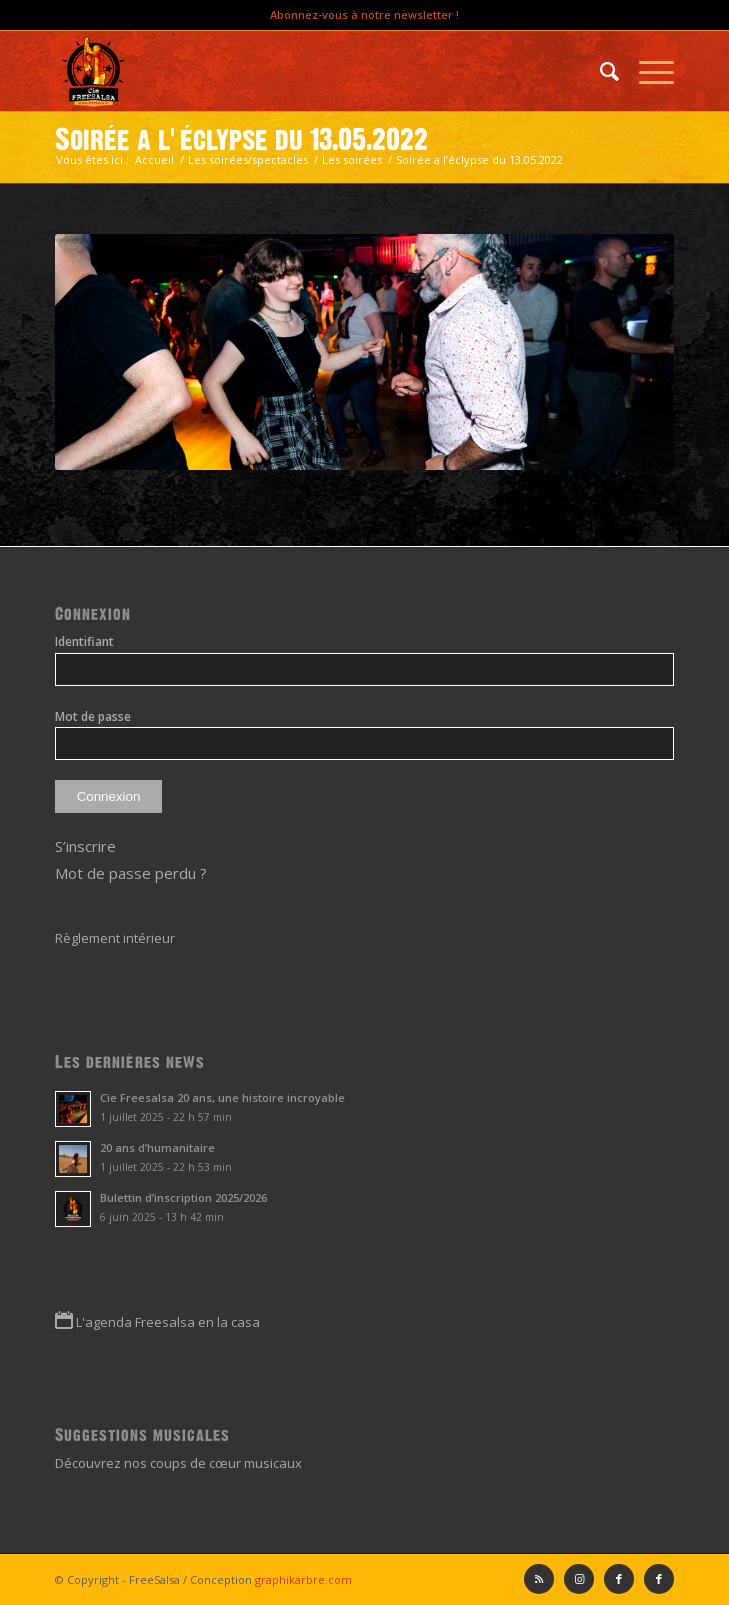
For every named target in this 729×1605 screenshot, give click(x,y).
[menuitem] (599, 71)
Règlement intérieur (115, 938)
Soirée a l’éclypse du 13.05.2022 (241, 140)
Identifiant (84, 641)
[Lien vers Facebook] (659, 1579)
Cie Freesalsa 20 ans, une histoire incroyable (222, 1097)
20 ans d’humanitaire (157, 1147)
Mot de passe (93, 716)
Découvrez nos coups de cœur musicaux (178, 1463)
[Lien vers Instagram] (579, 1579)
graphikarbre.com (303, 1579)
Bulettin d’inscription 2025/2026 (183, 1197)
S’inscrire (85, 846)
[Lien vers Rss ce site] (539, 1579)
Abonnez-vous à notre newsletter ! (364, 14)
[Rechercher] (599, 71)
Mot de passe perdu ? (131, 873)
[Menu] (646, 71)
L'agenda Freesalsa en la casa (168, 1322)
